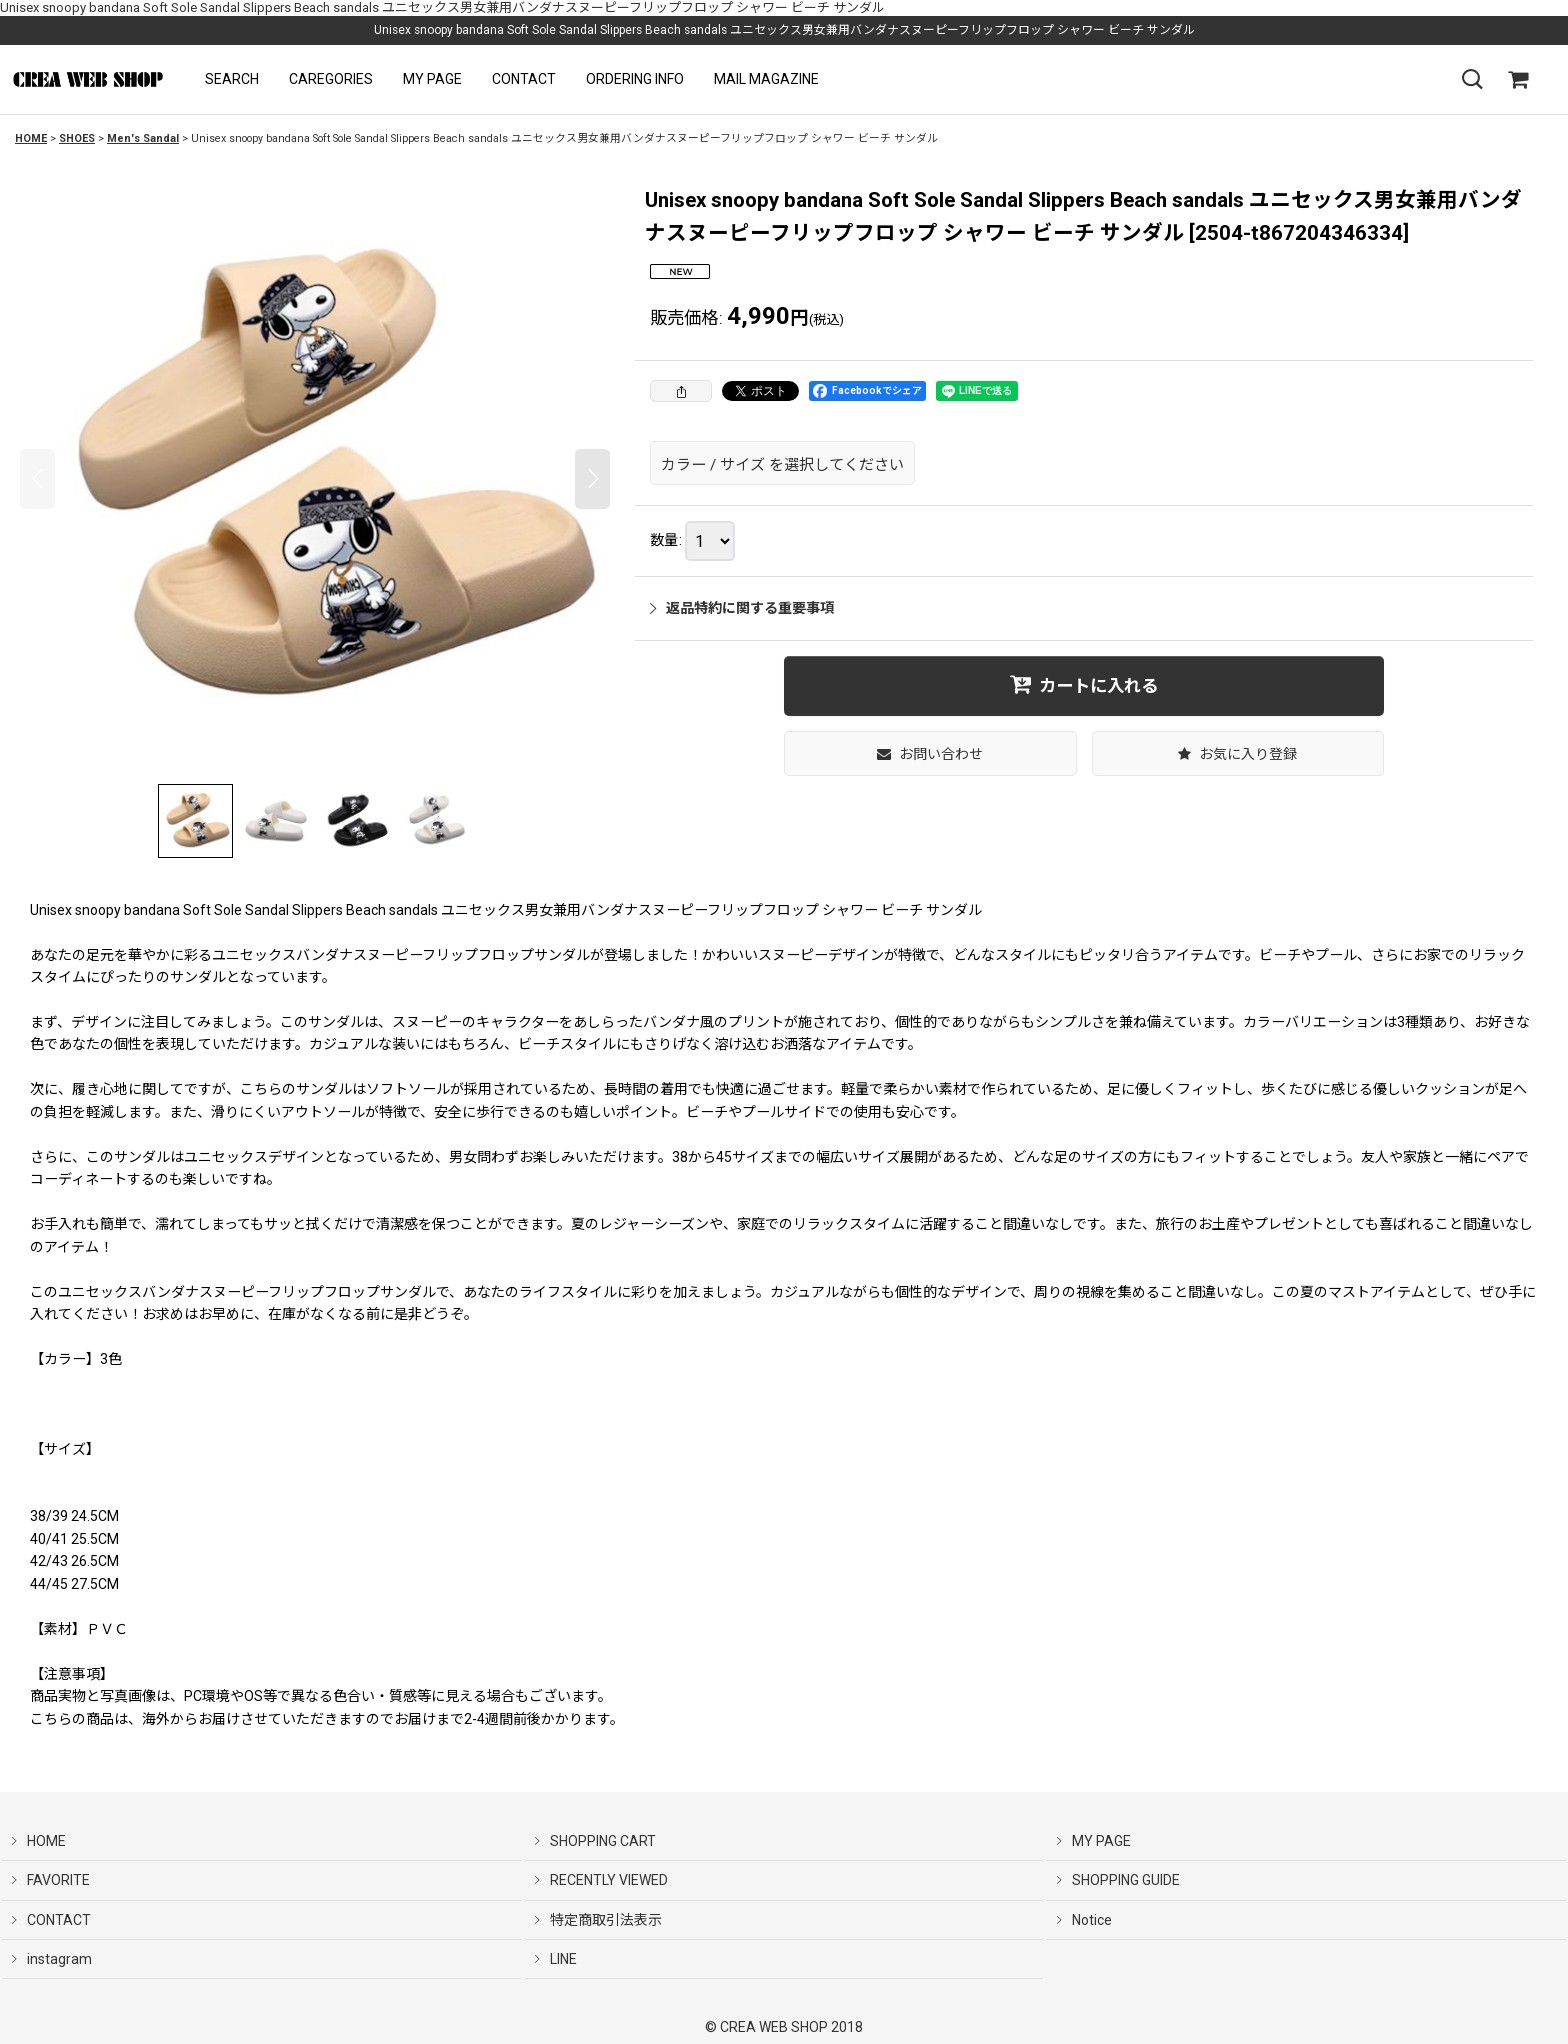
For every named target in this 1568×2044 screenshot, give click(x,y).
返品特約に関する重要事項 (742, 608)
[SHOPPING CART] (1518, 80)
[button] (232, 79)
